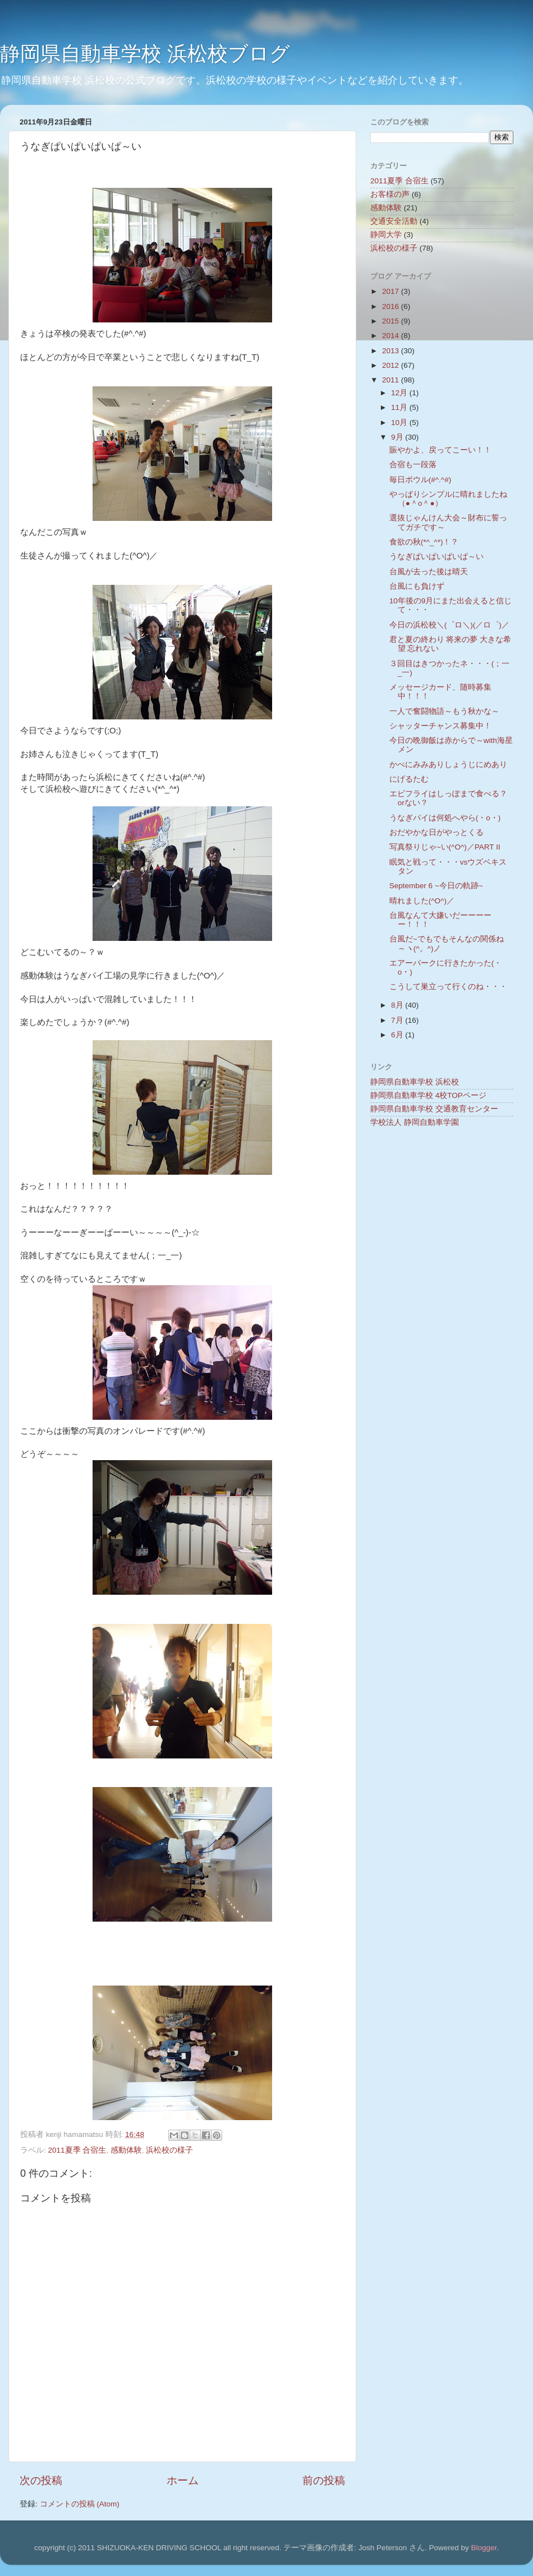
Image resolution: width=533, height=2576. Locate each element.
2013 (391, 351)
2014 (391, 335)
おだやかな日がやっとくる (436, 832)
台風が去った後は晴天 (428, 571)
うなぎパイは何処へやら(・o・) (445, 818)
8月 (398, 1005)
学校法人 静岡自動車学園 (414, 1122)
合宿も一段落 (412, 464)
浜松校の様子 (169, 2150)
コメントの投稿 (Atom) (80, 2504)
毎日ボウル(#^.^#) (420, 480)
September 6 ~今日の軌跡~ (436, 885)
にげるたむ (409, 779)
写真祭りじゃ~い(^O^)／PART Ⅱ (444, 847)
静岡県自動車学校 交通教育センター (434, 1109)
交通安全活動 (393, 221)
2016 (391, 306)
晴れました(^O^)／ (421, 901)
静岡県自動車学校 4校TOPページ (428, 1095)
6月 (398, 1035)
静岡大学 (386, 234)
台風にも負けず (416, 586)
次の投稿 (41, 2480)
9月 (398, 437)
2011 (391, 380)
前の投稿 (323, 2480)
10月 (400, 422)
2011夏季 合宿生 (77, 2150)
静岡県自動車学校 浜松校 (414, 1082)
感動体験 (126, 2150)
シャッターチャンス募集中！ (440, 726)
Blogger (484, 2547)
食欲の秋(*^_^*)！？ (424, 542)
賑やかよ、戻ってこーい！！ (440, 450)
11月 (400, 407)
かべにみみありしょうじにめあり (448, 764)
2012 (391, 365)
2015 (391, 321)
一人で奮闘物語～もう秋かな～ (444, 711)
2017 (391, 291)
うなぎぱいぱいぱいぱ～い (436, 556)
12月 (400, 393)
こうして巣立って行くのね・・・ (448, 986)
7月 (398, 1020)
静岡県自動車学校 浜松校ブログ (145, 53)
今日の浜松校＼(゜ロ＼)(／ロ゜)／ (449, 625)
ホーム (183, 2480)
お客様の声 (390, 194)
